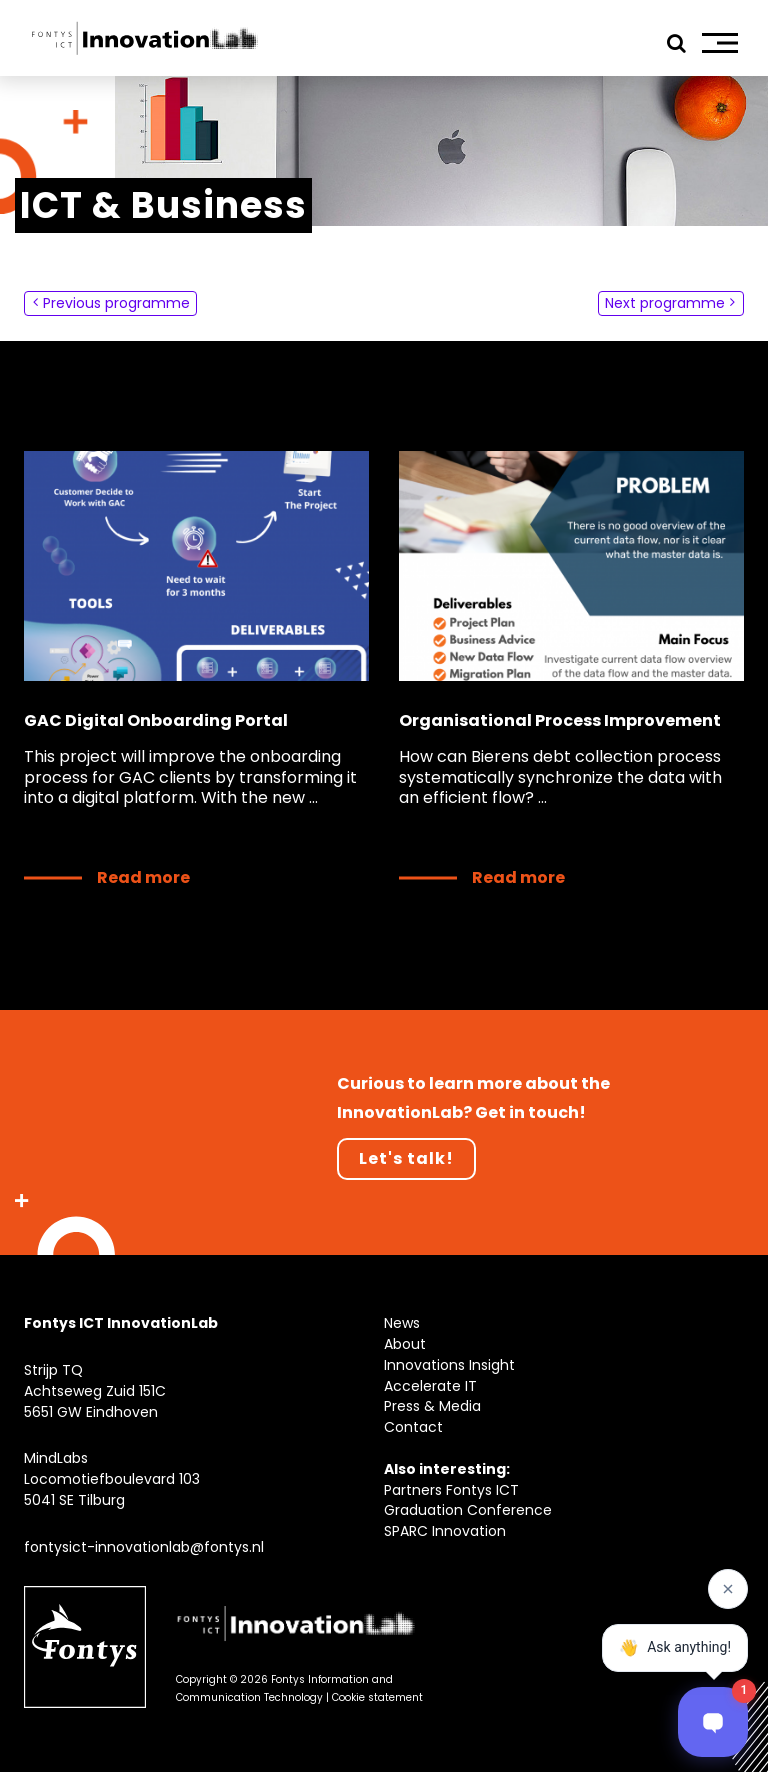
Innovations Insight (449, 1365)
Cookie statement (377, 1697)
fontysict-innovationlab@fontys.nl (144, 1547)
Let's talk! (406, 1158)
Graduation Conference (468, 1510)
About (405, 1344)
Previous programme (111, 303)
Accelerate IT (430, 1386)
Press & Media (432, 1406)
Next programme (670, 303)
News (402, 1323)
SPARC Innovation (445, 1531)
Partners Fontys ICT (451, 1490)
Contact (413, 1427)
